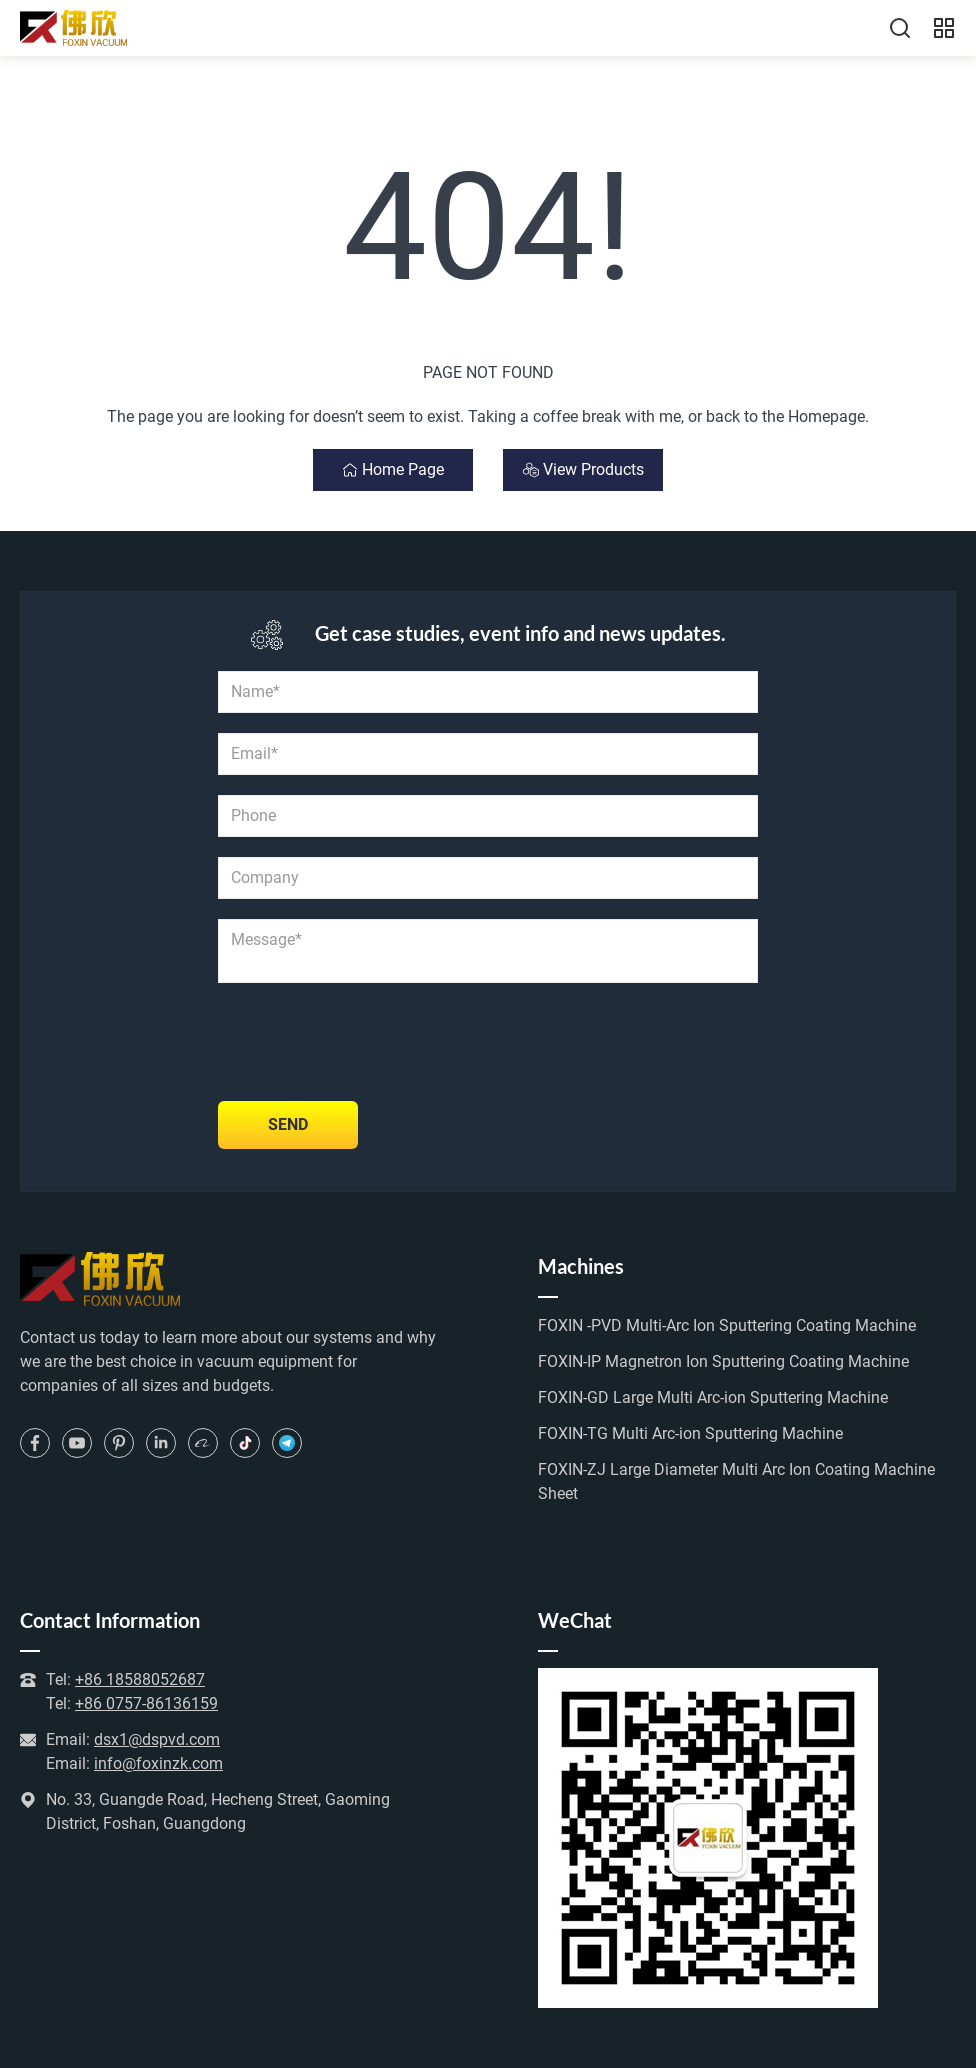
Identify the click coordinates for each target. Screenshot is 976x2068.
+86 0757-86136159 (146, 1703)
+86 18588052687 (140, 1679)
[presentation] (370, 1042)
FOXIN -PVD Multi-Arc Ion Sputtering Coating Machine (727, 1325)
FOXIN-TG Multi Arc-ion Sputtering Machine (690, 1433)
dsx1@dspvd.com (157, 1739)
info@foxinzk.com (158, 1763)
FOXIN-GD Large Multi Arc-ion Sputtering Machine (713, 1397)
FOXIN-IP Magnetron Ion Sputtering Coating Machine (723, 1361)
